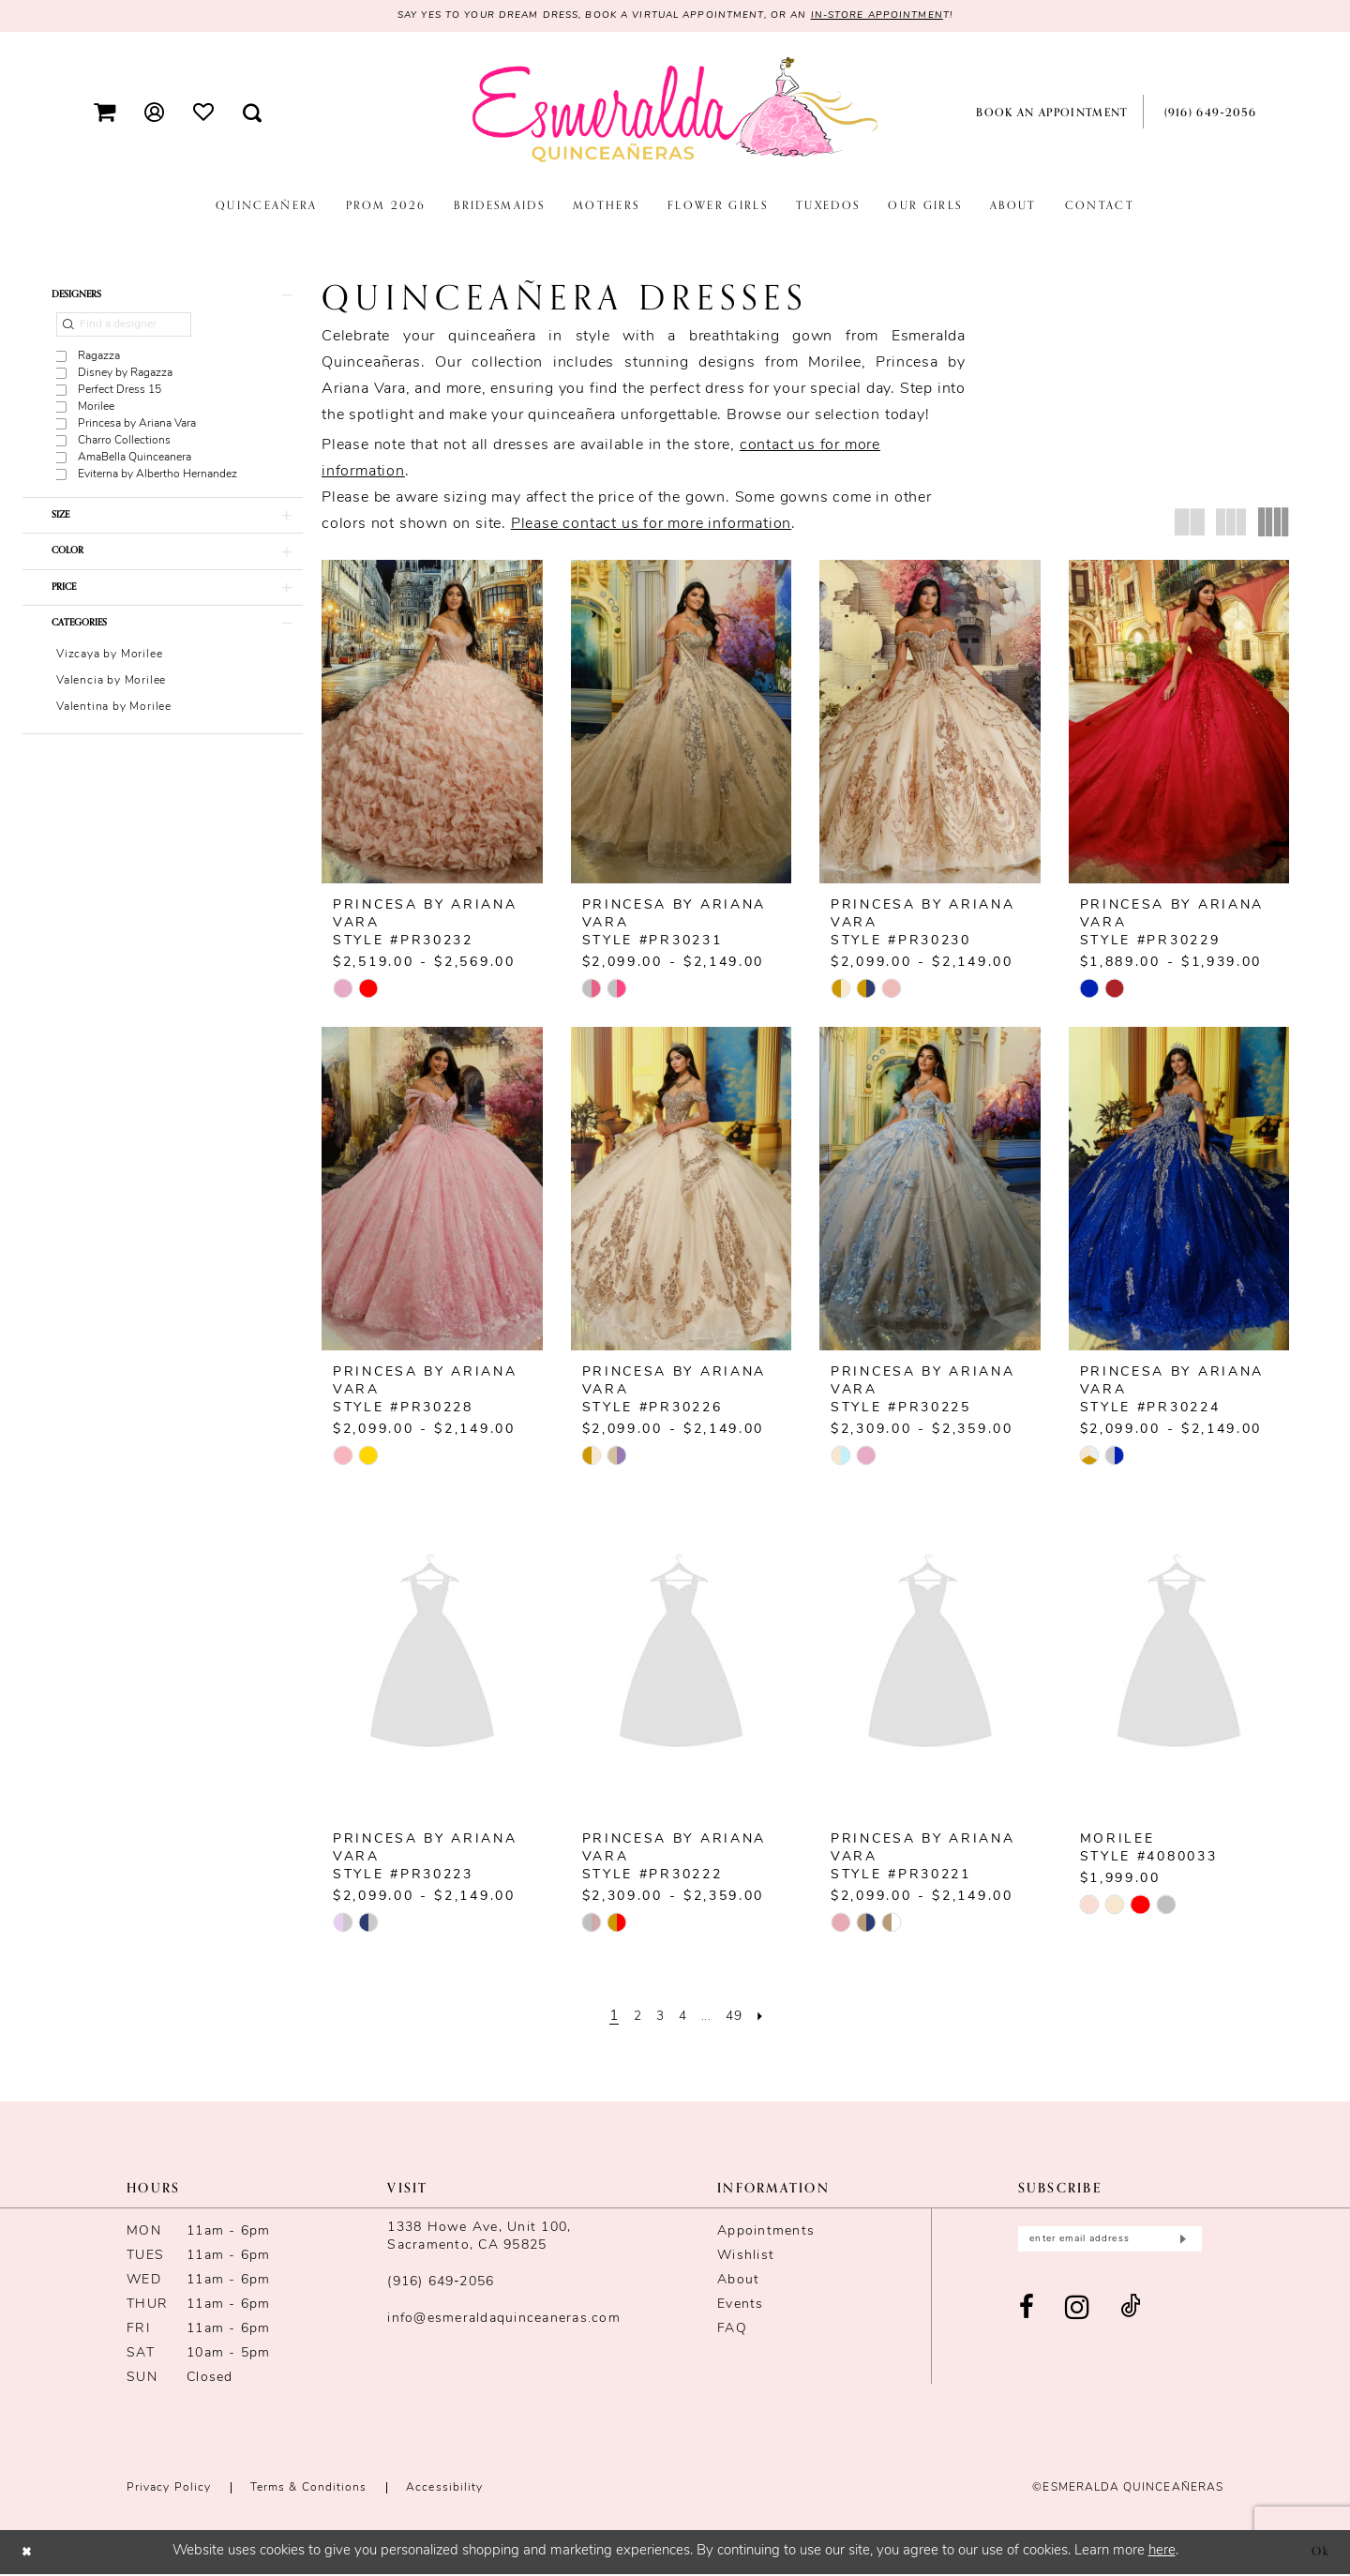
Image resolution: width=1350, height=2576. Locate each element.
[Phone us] (1206, 114)
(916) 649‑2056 (440, 2285)
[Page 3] (655, 2019)
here (1162, 2554)
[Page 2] (629, 2019)
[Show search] (253, 114)
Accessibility (444, 2490)
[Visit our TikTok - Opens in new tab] (1130, 2314)
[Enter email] (1110, 2243)
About (738, 2283)
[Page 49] (742, 2019)
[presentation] (432, 724)
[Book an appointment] (1049, 114)
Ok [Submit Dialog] (1317, 2553)
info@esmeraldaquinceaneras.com (504, 2321)
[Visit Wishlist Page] (204, 113)
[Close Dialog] (29, 2554)
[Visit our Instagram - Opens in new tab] (1077, 2314)
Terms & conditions (308, 2490)
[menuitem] (105, 114)
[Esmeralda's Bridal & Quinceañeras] (675, 112)
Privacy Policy (169, 2490)
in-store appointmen (907, 17)
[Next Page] (773, 2019)
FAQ (732, 2332)
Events (740, 2307)
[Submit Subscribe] (1181, 2243)
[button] (105, 114)
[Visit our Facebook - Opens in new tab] (1027, 2314)
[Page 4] (681, 2019)
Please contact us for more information (651, 526)
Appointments (766, 2234)
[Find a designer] (123, 333)
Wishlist (745, 2259)
